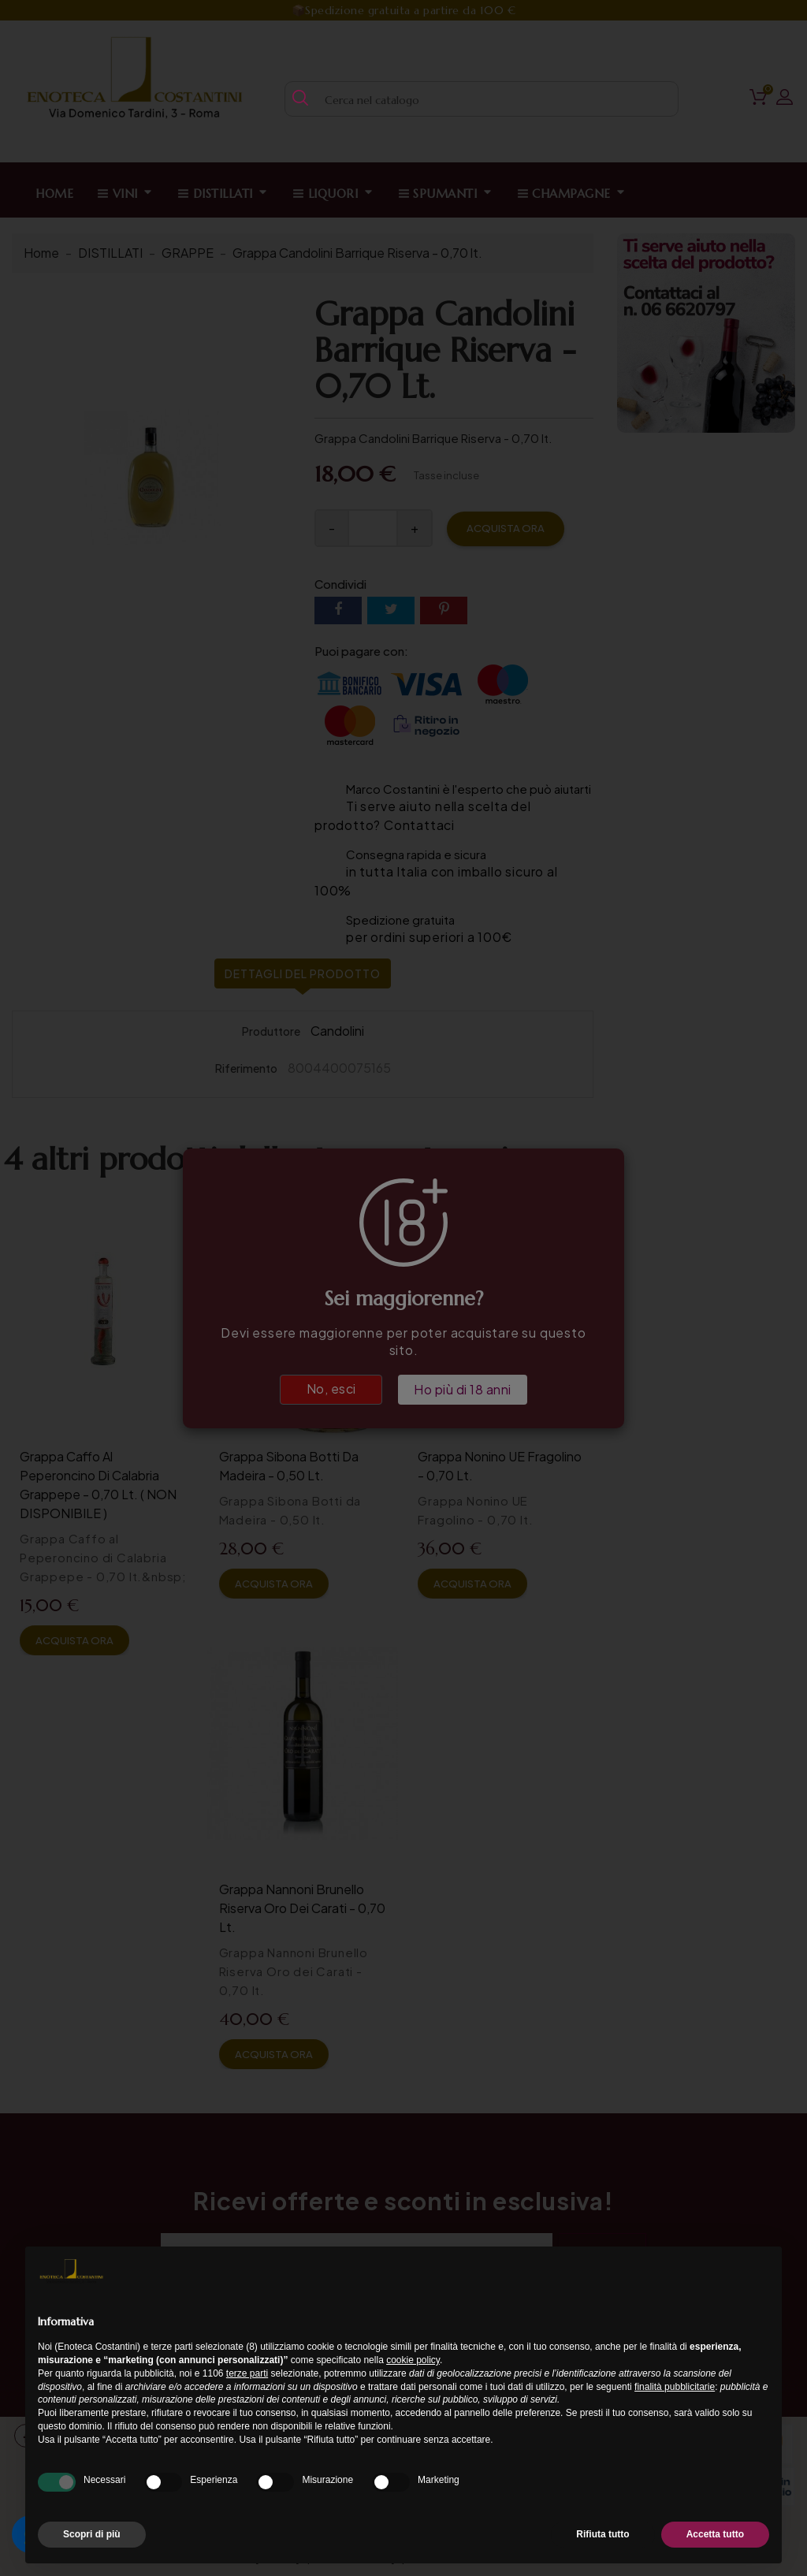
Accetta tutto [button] (715, 2534)
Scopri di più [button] (92, 2534)
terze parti (247, 2373)
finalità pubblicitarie (674, 2386)
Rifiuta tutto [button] (602, 2534)
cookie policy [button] (413, 2360)
